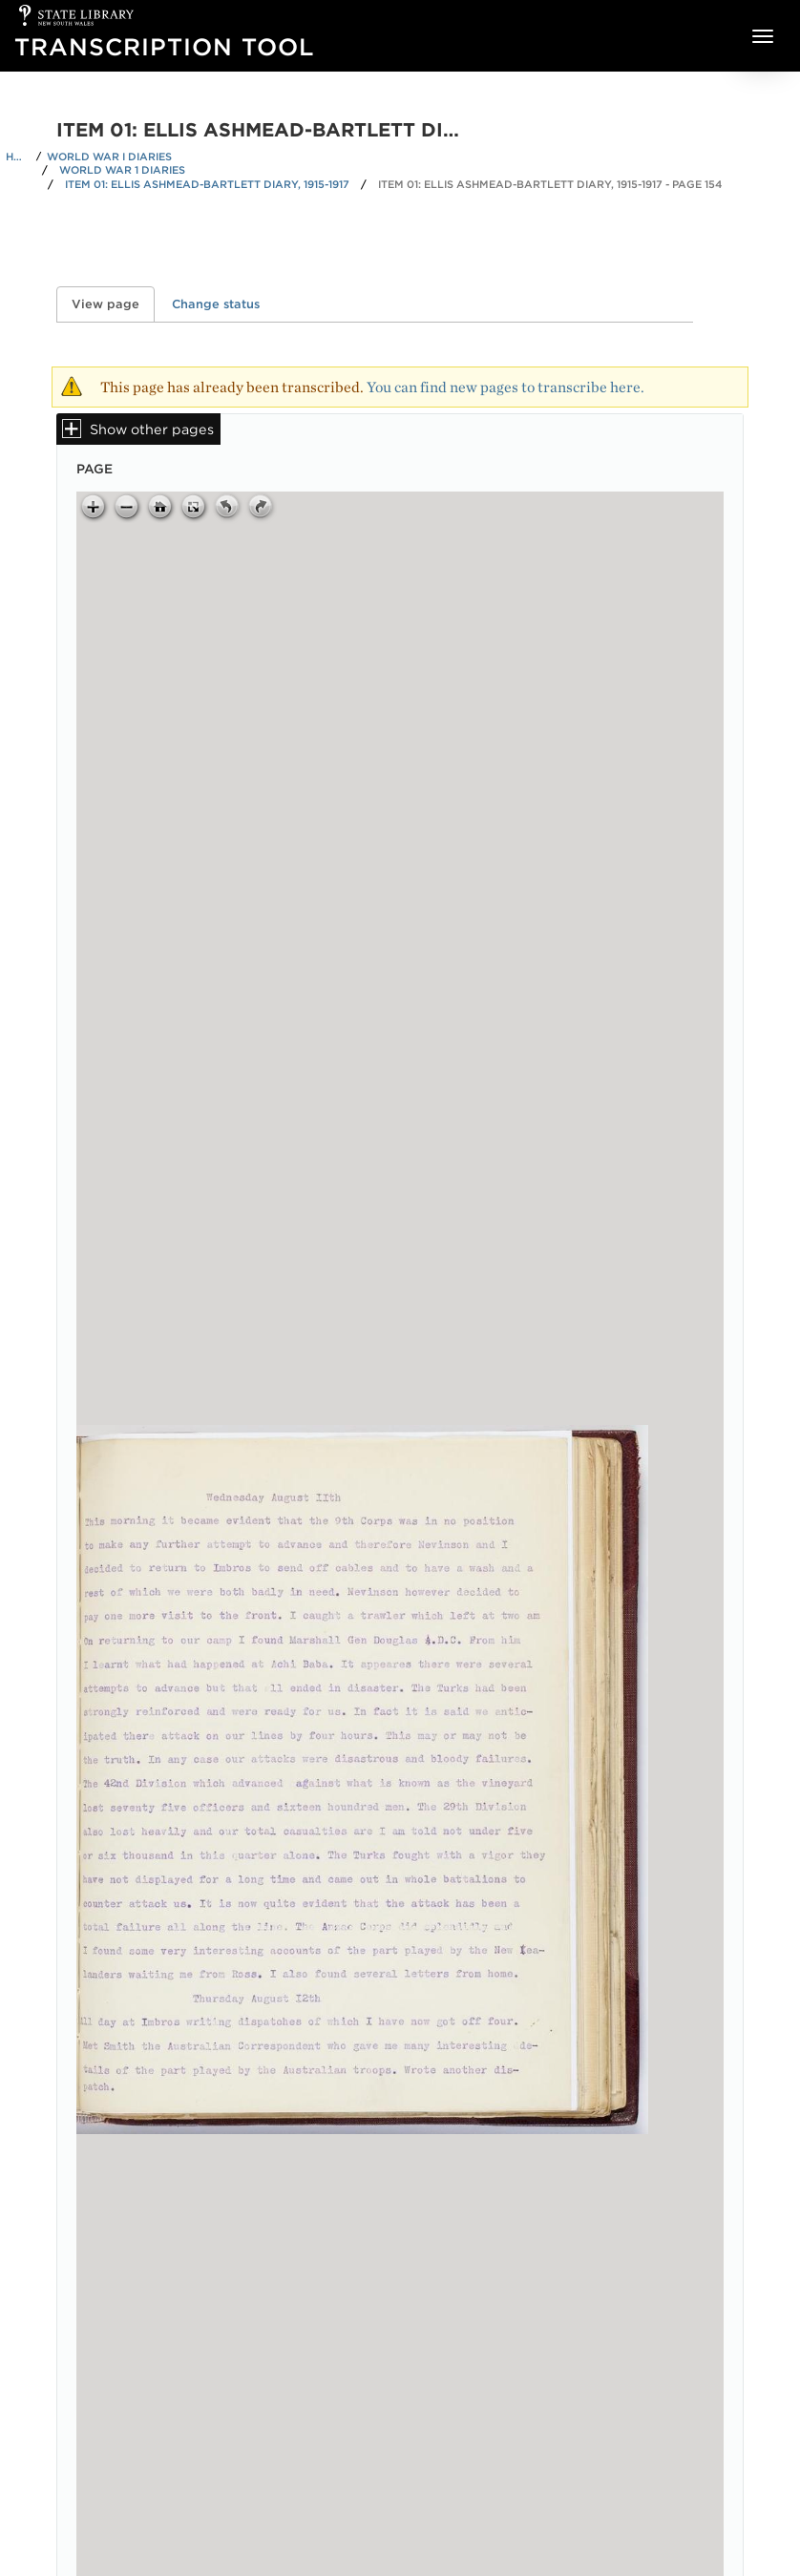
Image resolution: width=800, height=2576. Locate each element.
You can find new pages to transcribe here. (505, 387)
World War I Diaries (109, 156)
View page (113, 304)
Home (18, 156)
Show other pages (152, 429)
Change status (216, 304)
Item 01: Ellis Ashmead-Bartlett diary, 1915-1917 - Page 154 (550, 184)
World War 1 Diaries (122, 170)
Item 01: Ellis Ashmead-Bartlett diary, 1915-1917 (207, 184)
